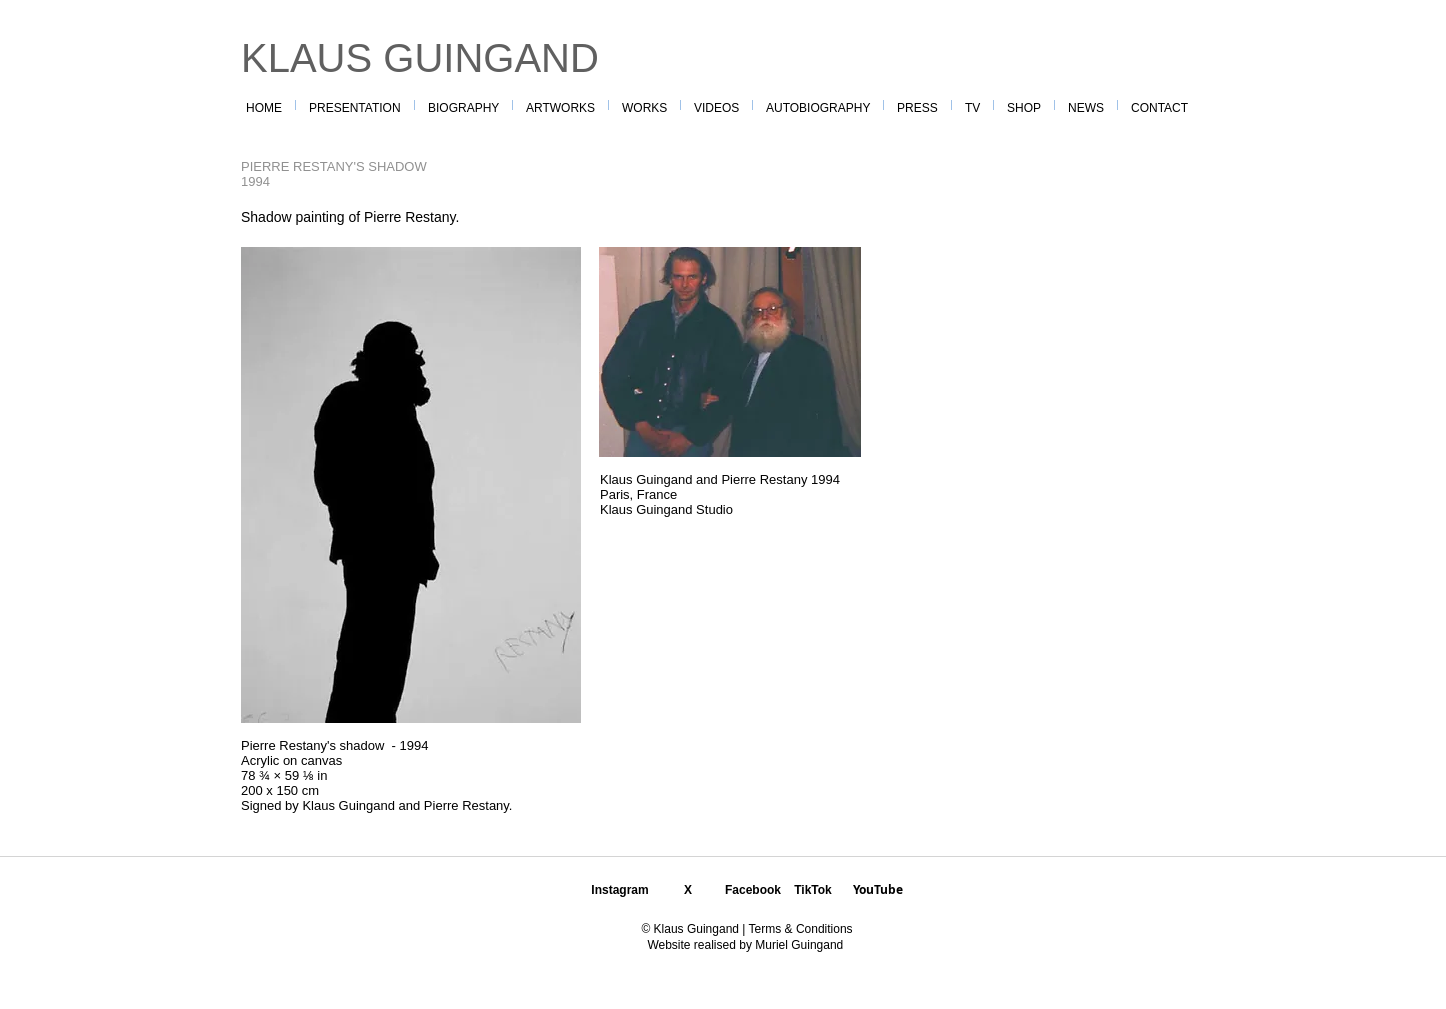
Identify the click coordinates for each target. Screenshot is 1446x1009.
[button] (644, 105)
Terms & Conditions (798, 929)
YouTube (878, 889)
